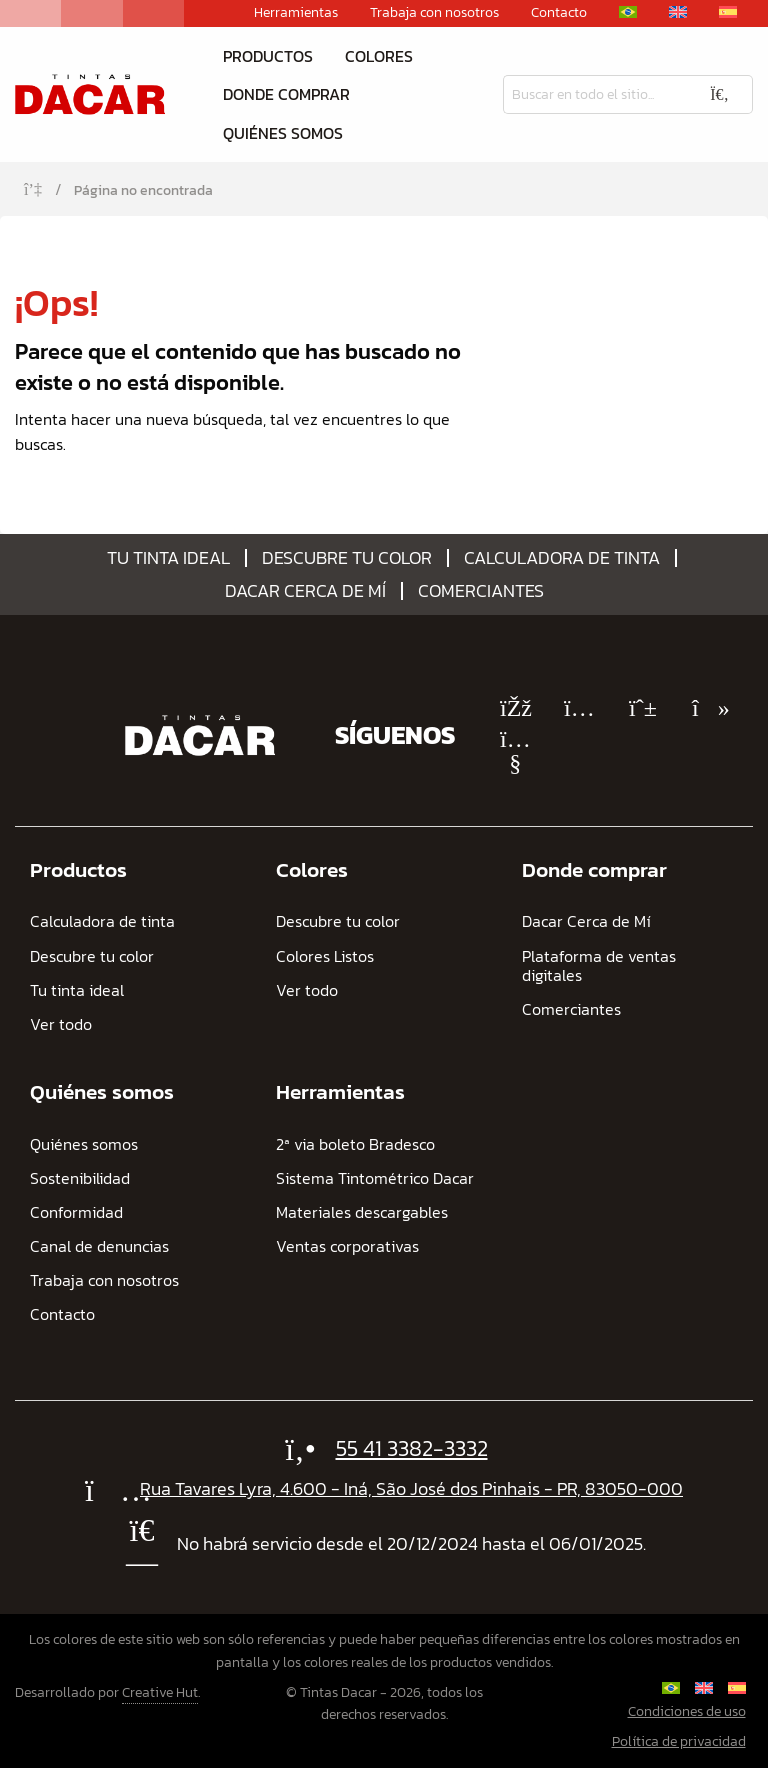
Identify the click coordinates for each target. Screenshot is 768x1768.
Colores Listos (325, 956)
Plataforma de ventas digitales (599, 966)
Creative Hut (160, 1692)
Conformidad (76, 1212)
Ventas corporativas (347, 1246)
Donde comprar (286, 94)
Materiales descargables (362, 1212)
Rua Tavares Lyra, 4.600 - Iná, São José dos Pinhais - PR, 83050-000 (411, 1488)
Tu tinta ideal (168, 558)
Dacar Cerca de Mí (305, 591)
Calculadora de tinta (562, 558)
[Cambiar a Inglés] (678, 12)
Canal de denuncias (99, 1246)
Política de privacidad (679, 1741)
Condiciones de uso (687, 1711)
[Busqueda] (595, 94)
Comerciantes (481, 591)
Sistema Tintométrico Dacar (375, 1178)
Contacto (559, 13)
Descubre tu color (347, 558)
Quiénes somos (283, 133)
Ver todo (61, 1024)
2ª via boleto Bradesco (355, 1144)
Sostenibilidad (80, 1178)
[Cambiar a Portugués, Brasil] (628, 12)
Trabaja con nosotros (434, 13)
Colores (379, 56)
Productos (268, 56)
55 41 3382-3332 (412, 1448)
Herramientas (296, 13)
